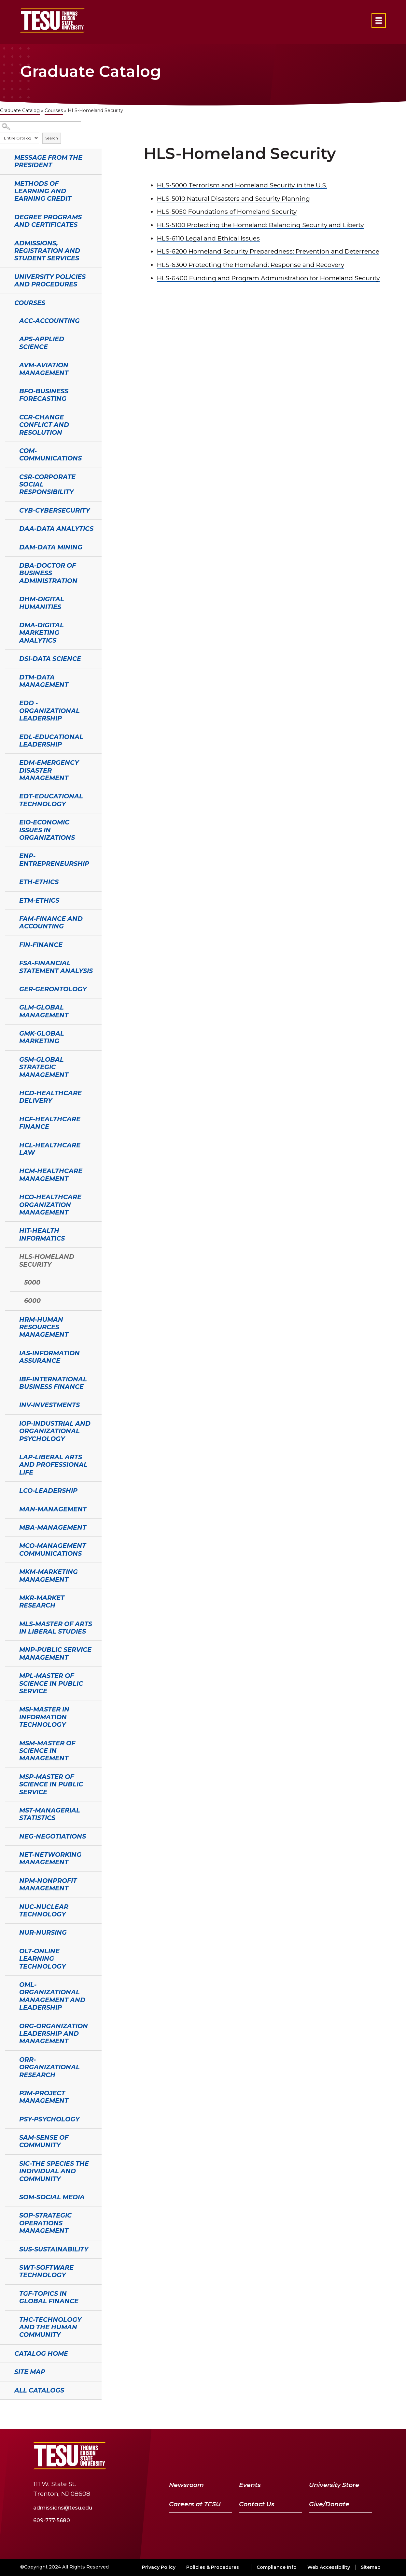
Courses (54, 110)
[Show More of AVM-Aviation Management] (8, 364)
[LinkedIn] (349, 2455)
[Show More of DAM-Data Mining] (8, 546)
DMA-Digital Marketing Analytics (41, 632)
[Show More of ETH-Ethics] (8, 881)
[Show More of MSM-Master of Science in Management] (8, 1742)
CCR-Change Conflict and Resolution (44, 424)
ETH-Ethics (39, 882)
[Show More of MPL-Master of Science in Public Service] (8, 1675)
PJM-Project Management (43, 2096)
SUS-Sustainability (53, 2249)
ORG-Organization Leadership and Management (53, 2033)
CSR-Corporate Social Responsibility (47, 484)
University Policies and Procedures (50, 280)
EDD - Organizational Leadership (49, 710)
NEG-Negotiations (52, 1836)
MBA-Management (52, 1527)
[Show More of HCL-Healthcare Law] (8, 1144)
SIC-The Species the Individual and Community (54, 2171)
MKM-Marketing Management (48, 1575)
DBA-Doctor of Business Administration (48, 573)
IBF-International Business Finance (53, 1382)
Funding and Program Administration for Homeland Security (268, 278)
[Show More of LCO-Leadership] (8, 1490)
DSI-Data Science (50, 658)
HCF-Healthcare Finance (49, 1122)
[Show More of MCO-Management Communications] (8, 1545)
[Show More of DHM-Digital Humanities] (8, 598)
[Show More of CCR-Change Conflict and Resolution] (8, 416)
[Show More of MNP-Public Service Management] (8, 1649)
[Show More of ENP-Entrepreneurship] (8, 855)
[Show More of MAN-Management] (8, 1508)
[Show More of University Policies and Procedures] (3, 276)
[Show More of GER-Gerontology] (8, 988)
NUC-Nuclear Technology (43, 1910)
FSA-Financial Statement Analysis (56, 966)
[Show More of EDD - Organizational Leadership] (8, 702)
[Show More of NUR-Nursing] (8, 1931)
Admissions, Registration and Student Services (47, 250)
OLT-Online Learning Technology (42, 1958)
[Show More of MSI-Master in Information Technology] (8, 1708)
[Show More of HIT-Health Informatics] (8, 1230)
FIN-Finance (41, 945)
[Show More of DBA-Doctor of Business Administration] (8, 564)
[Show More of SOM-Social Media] (8, 2196)
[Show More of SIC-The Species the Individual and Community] (8, 2163)
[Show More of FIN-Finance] (8, 944)
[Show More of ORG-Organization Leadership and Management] (8, 2025)
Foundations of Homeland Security (227, 211)
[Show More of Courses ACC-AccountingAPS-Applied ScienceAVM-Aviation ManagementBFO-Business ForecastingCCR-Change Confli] (3, 302)
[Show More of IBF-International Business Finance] (8, 1378)
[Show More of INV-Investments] (8, 1404)
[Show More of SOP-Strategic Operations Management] (8, 2214)
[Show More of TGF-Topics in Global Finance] (8, 2293)
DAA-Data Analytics (56, 528)
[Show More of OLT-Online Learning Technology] (8, 1950)
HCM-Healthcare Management (50, 1174)
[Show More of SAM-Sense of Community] (8, 2136)
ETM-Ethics (39, 900)
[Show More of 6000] (13, 1300)
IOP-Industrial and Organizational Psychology (55, 1431)
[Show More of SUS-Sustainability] (8, 2248)
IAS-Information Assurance (49, 1356)
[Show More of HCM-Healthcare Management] (8, 1170)
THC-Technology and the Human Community (50, 2327)
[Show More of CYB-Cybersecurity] (8, 509)
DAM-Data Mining (50, 547)
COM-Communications (50, 454)
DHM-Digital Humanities (41, 602)
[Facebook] (299, 2455)
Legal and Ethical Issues (208, 238)
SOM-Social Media (52, 2197)
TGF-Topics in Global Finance (48, 2297)
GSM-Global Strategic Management (43, 1067)
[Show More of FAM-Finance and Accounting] (8, 918)
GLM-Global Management (43, 1011)
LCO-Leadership (48, 1490)
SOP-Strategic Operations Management (45, 2222)
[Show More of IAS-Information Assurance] (8, 1352)
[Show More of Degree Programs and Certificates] (3, 216)
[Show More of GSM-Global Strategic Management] (8, 1058)
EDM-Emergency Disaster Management (49, 770)
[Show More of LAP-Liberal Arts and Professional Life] (8, 1456)
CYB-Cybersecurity (54, 510)
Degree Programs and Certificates (48, 220)
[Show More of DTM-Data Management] (8, 676)
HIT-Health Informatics (42, 1234)
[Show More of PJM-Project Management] (8, 2092)
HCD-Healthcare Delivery (50, 1096)
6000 (32, 1300)
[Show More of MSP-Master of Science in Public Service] (8, 1776)
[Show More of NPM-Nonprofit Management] (8, 1880)
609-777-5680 (51, 2520)
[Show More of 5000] (13, 1281)
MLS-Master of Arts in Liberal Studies (55, 1627)
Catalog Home (41, 2353)
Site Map (29, 2372)
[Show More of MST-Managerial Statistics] (8, 1809)
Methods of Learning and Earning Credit (42, 191)
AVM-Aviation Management (43, 368)
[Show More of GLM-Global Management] (8, 1006)
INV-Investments (49, 1405)
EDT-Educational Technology (51, 800)
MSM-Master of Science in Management (47, 1750)
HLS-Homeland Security (46, 1260)
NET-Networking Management (50, 1858)
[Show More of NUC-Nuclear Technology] (8, 1906)
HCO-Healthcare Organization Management (50, 1204)
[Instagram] (364, 2455)
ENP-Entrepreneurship (54, 859)
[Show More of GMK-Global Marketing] (8, 1032)
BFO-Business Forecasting (43, 394)
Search (51, 138)
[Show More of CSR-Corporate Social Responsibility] (8, 476)
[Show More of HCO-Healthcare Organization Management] (8, 1196)
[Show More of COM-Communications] (8, 450)
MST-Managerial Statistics (49, 1814)
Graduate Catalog (20, 110)
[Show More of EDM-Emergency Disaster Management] (8, 762)
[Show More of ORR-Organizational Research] (8, 2059)
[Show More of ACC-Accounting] (8, 320)
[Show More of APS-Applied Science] (8, 338)
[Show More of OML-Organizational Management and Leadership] (8, 1984)
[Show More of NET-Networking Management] (8, 1854)
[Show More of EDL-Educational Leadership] (8, 736)
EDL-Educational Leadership (51, 740)
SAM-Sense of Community (43, 2141)
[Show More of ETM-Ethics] (8, 899)
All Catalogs (39, 2390)
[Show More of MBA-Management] (8, 1526)
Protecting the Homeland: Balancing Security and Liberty (260, 225)
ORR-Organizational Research (49, 2067)
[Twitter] (314, 2455)
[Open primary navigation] (378, 20)
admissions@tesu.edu (62, 2508)
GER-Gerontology (53, 989)
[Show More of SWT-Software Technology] (8, 2266)
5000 (32, 1282)
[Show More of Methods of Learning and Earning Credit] (3, 183)
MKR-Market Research (41, 1601)
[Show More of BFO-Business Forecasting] (8, 390)
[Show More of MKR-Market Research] (8, 1597)
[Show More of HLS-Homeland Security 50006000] (8, 1256)
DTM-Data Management (43, 681)
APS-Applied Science (41, 342)
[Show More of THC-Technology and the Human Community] (8, 2319)
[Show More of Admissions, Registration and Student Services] (3, 242)
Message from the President (48, 161)
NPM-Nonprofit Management (48, 1884)
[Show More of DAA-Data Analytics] (8, 528)
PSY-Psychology (49, 2119)
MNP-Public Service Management (55, 1653)
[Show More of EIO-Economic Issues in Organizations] (8, 821)
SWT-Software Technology (46, 2271)
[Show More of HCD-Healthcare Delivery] (8, 1092)
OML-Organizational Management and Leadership (52, 1996)
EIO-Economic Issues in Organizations (47, 829)
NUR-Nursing (43, 1932)
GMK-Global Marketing (41, 1037)
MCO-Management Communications (52, 1549)
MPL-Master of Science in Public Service (51, 1683)
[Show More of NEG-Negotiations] (8, 1835)
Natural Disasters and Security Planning (233, 198)
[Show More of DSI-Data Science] (8, 658)
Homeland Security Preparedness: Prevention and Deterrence (268, 251)
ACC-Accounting (49, 321)
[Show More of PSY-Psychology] (8, 2118)
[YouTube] (331, 2455)
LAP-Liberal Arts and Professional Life (53, 1464)
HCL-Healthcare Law (49, 1149)
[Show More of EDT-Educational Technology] (8, 795)
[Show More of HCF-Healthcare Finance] (8, 1118)
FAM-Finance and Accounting (51, 922)
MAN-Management (53, 1509)
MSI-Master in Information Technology (44, 1716)
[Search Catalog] (40, 126)
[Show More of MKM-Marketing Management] (8, 1571)
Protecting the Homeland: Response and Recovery (250, 265)
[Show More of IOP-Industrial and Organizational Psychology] (8, 1422)
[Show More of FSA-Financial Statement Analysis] (8, 962)
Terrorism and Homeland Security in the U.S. (242, 185)
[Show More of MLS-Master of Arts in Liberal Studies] (8, 1623)
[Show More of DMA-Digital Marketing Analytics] (8, 624)
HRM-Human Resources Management (43, 1327)
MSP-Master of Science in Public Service (51, 1784)
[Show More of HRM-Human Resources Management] (8, 1319)
